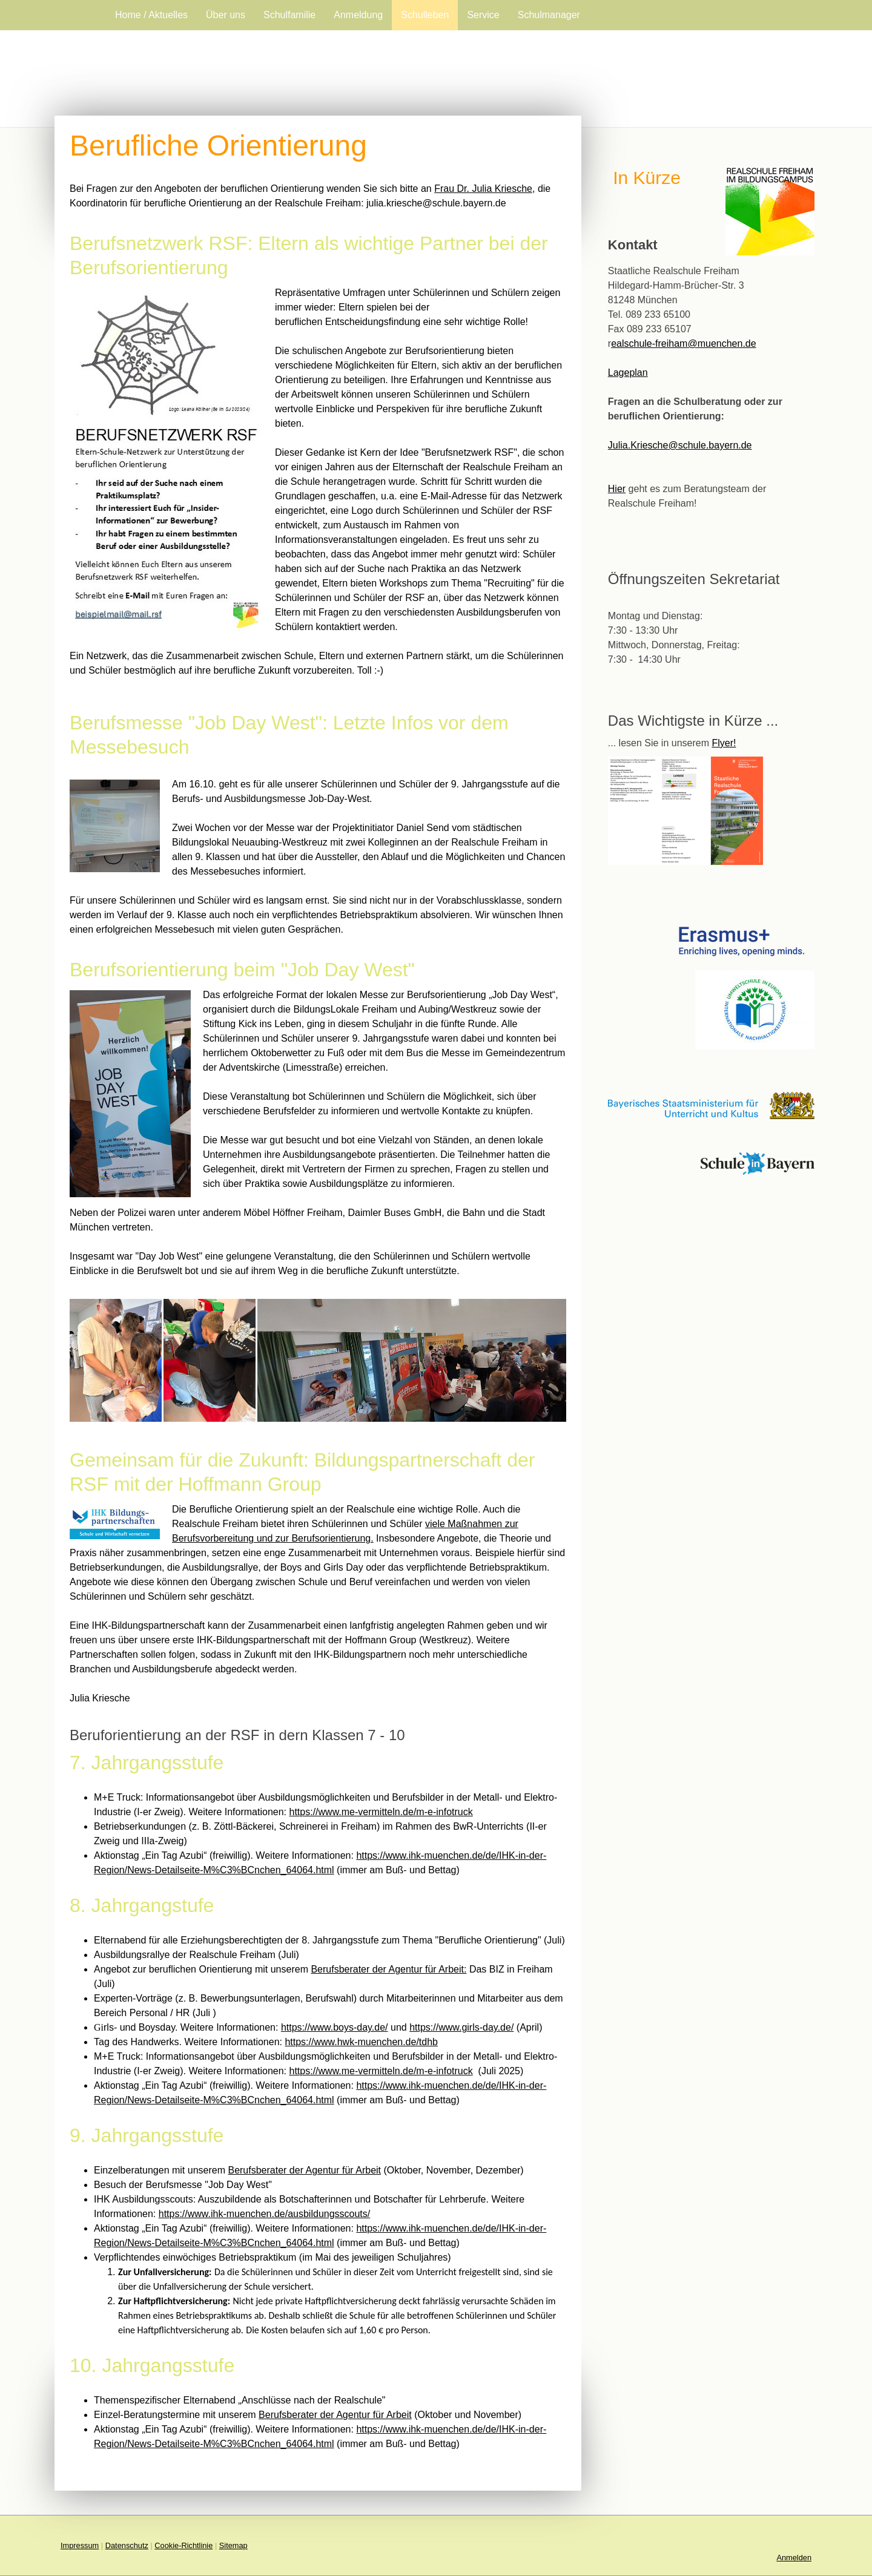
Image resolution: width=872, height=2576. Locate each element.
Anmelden (793, 2557)
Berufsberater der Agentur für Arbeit (304, 2170)
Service (483, 15)
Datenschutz (126, 2545)
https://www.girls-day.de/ (461, 2027)
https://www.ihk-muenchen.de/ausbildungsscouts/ (265, 2214)
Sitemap (233, 2545)
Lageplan (628, 372)
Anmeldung (358, 15)
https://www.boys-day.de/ (334, 2027)
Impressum (80, 2545)
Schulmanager (549, 15)
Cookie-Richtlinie (183, 2545)
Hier (617, 489)
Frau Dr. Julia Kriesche (483, 188)
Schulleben (425, 15)
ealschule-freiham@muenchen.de (683, 343)
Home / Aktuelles (151, 15)
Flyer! (724, 743)
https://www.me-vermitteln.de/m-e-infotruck (381, 1812)
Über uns (225, 15)
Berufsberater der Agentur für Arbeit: (388, 1969)
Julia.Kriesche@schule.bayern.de (680, 445)
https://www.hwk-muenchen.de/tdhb (361, 2042)
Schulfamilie (289, 15)
